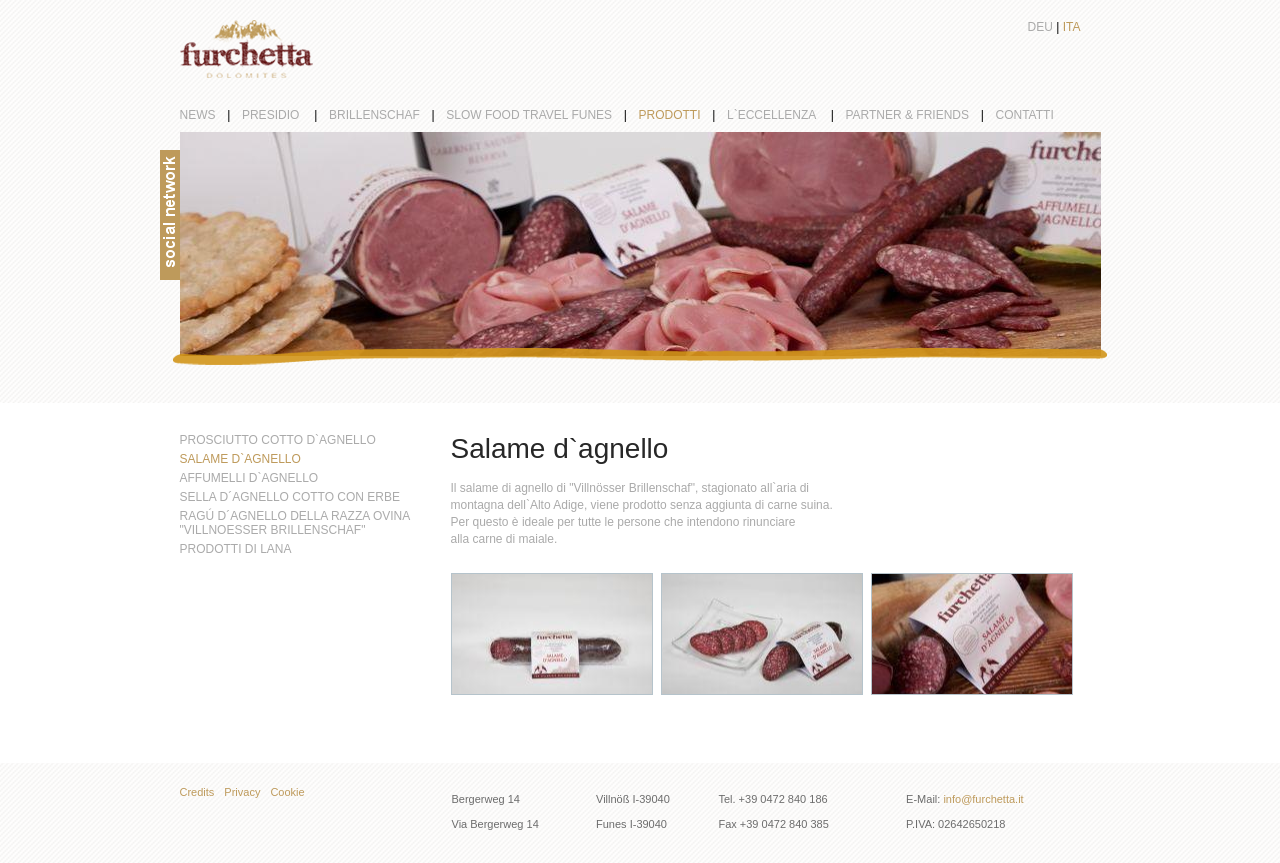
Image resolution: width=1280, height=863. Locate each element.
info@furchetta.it (983, 799)
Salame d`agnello (240, 459)
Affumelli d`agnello (249, 478)
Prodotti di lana (236, 549)
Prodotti (683, 115)
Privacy (242, 792)
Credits (197, 792)
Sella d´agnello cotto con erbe (290, 497)
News (211, 115)
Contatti (1025, 115)
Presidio (285, 115)
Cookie (287, 792)
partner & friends (920, 115)
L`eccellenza (786, 115)
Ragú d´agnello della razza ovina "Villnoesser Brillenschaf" (295, 523)
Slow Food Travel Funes (542, 115)
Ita (1072, 27)
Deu (1040, 27)
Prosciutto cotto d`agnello (278, 440)
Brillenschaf (387, 115)
